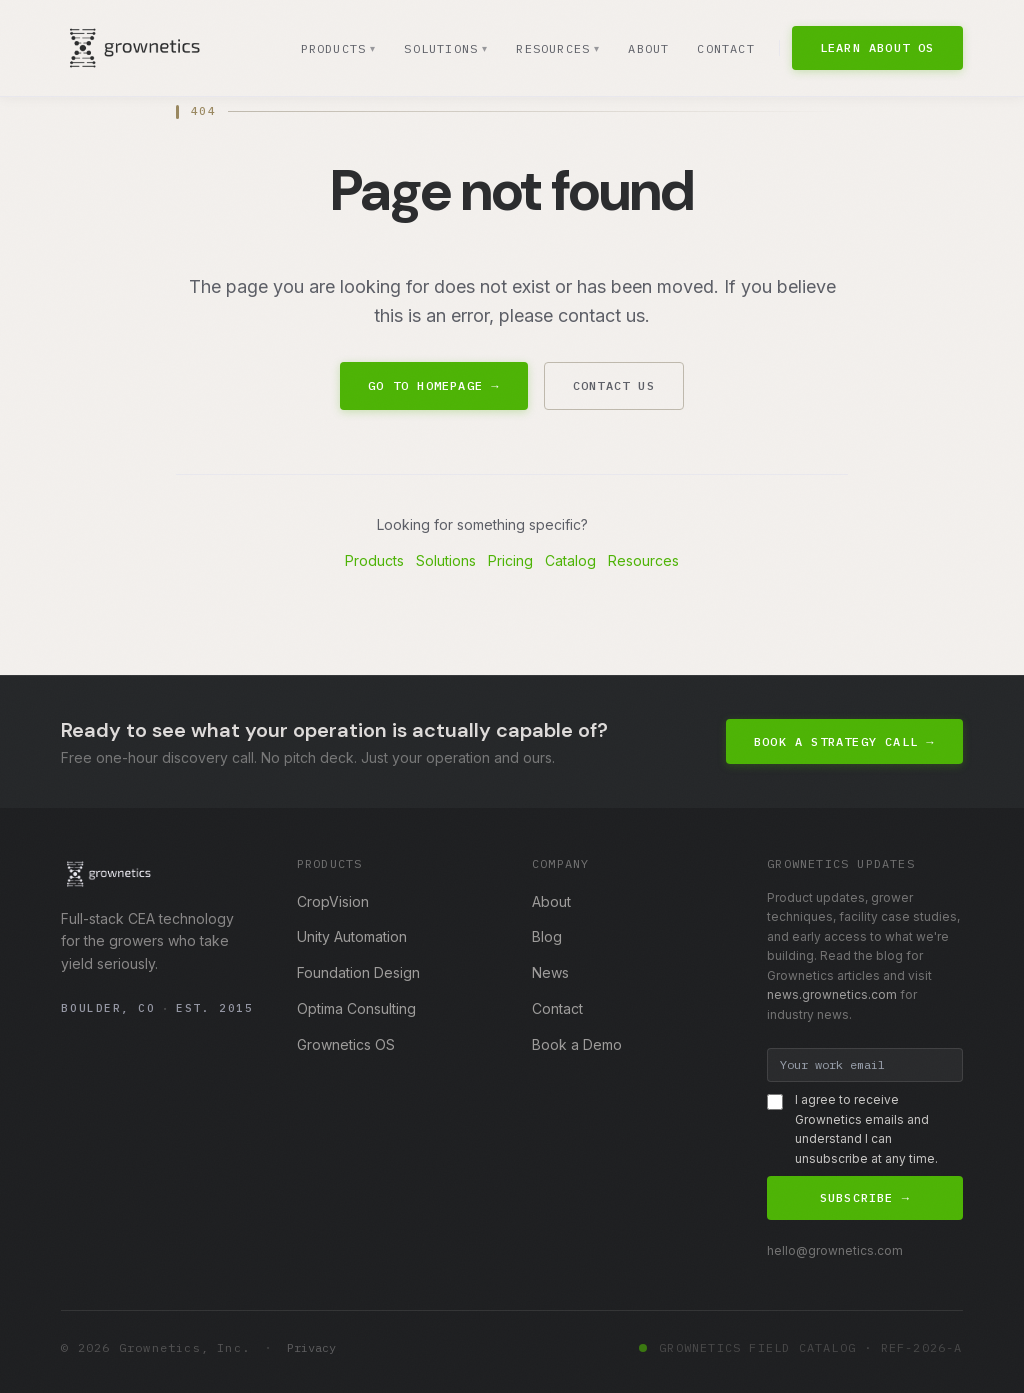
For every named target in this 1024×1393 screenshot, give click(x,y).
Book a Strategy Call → (844, 741)
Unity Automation (352, 936)
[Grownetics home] (134, 48)
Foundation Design (358, 972)
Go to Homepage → (433, 385)
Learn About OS (877, 47)
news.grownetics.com (832, 994)
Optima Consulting (356, 1008)
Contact (725, 48)
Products (336, 49)
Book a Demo (577, 1044)
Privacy (311, 1347)
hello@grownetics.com (835, 1250)
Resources (557, 49)
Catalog (570, 560)
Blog (547, 936)
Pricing (510, 560)
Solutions (444, 49)
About (648, 48)
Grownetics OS (346, 1044)
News (550, 972)
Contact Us (614, 385)
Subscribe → (865, 1197)
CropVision (333, 901)
